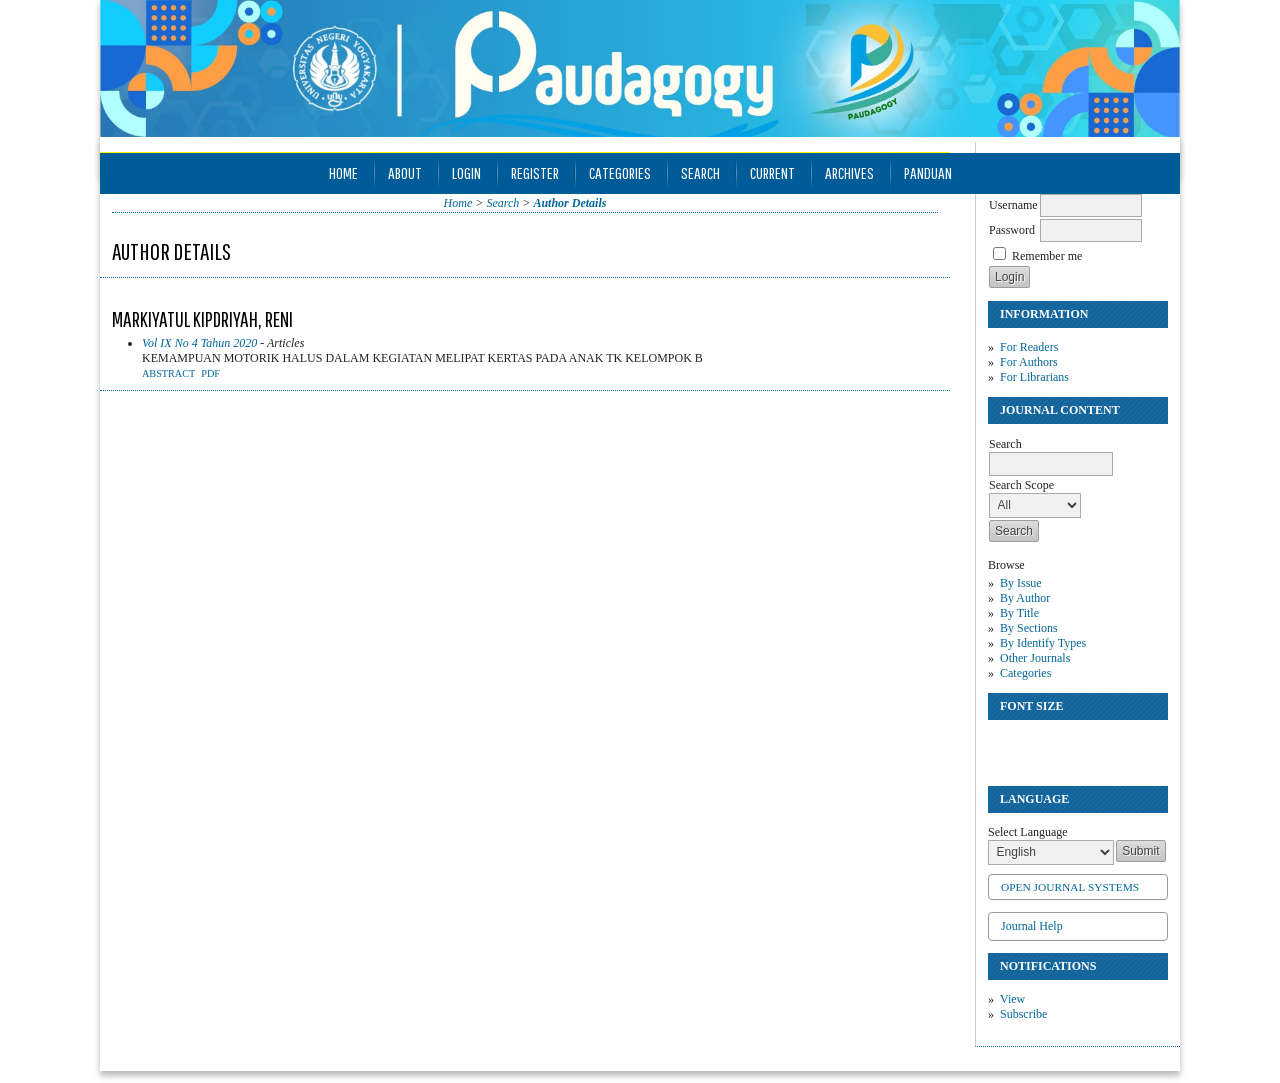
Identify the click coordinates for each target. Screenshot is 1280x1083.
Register (535, 172)
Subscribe (1023, 1014)
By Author (1025, 598)
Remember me (1047, 256)
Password (1012, 230)
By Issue (1021, 583)
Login (466, 172)
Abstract (168, 373)
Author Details (569, 203)
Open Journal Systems (1070, 887)
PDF (210, 373)
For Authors (1029, 362)
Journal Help (1032, 926)
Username (1013, 205)
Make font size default (1038, 743)
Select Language (1028, 832)
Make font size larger (1070, 743)
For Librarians (1034, 377)
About (405, 172)
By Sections (1029, 628)
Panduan (928, 172)
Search (700, 172)
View (1012, 999)
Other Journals (1035, 658)
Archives (849, 172)
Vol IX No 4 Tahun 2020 (199, 343)
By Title (1019, 613)
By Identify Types (1043, 643)
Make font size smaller (1006, 743)
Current (772, 172)
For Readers (1029, 347)
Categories (1025, 673)
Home (343, 172)
